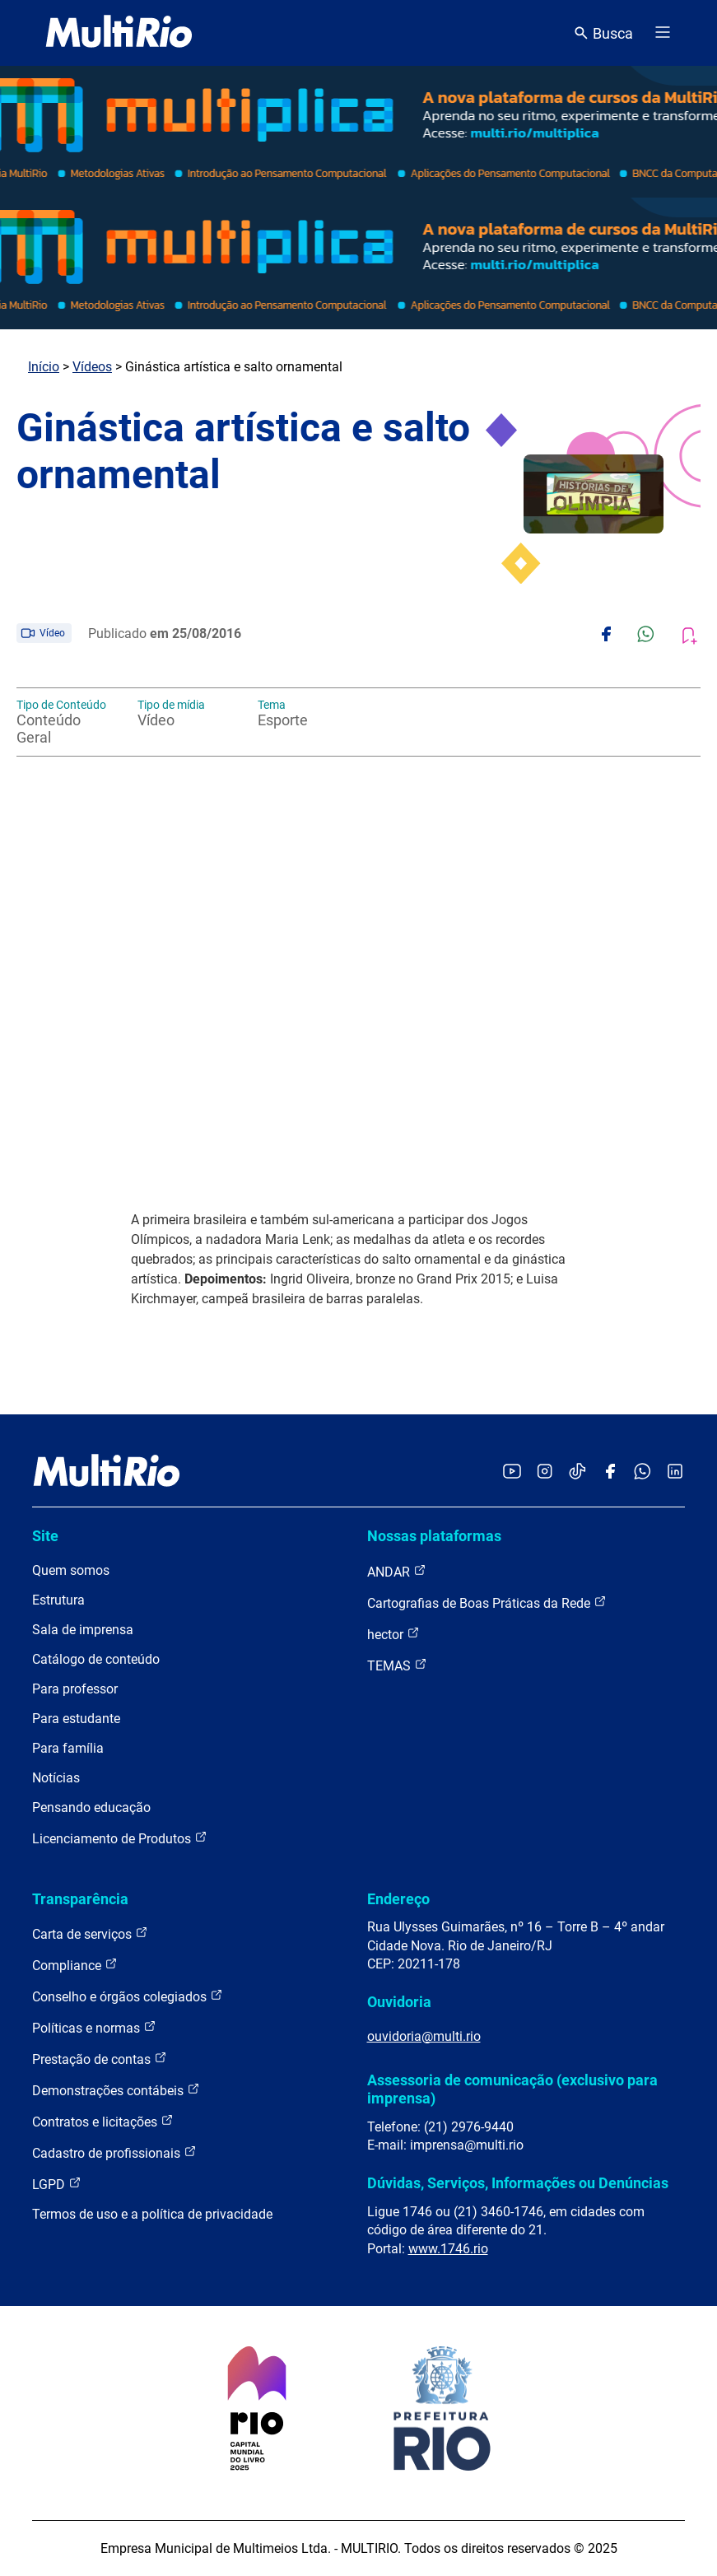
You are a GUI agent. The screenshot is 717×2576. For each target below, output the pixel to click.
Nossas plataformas (434, 1535)
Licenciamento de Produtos (119, 1838)
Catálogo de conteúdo (96, 1659)
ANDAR (396, 1571)
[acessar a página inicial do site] (118, 33)
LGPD (56, 2183)
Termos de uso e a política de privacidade (152, 2214)
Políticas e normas (94, 2027)
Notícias (56, 1778)
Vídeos (92, 367)
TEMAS (397, 1665)
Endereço (398, 1899)
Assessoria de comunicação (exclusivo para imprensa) (512, 2089)
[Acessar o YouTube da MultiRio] (512, 1472)
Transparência (80, 1899)
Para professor (75, 1689)
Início (43, 367)
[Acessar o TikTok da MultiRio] (577, 1472)
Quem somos (70, 1570)
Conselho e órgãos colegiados (127, 1996)
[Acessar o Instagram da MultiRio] (544, 1472)
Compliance (75, 1964)
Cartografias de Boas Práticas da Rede (487, 1602)
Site (45, 1535)
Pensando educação (91, 1807)
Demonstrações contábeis (116, 2090)
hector (393, 1633)
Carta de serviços (90, 1933)
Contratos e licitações (103, 2121)
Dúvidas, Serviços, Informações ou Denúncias (517, 2183)
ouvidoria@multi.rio (424, 2036)
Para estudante (76, 1718)
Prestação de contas (99, 2058)
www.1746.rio (448, 2249)
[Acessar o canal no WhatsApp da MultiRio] (642, 1472)
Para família (68, 1748)
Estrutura (58, 1600)
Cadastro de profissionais (114, 2152)
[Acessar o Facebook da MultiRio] (610, 1472)
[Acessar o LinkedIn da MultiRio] (675, 1472)
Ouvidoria (399, 2001)
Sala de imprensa (82, 1629)
